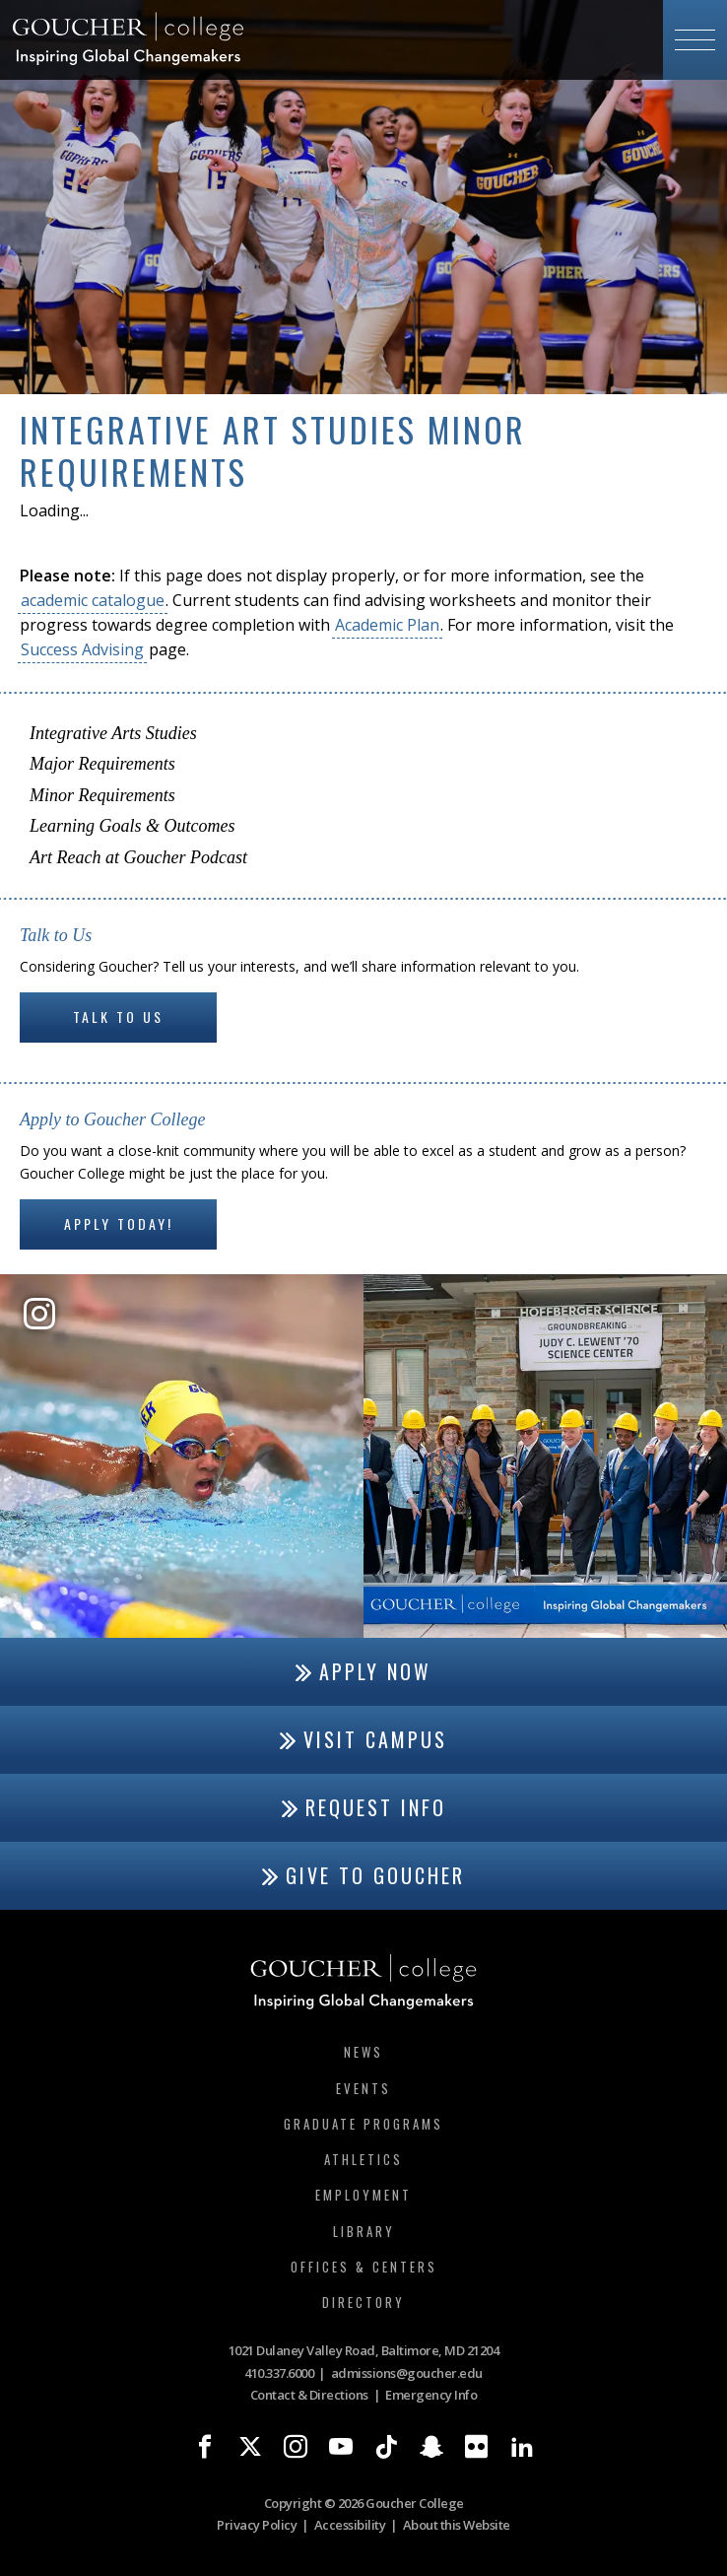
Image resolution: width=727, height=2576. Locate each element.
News (363, 2052)
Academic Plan (387, 625)
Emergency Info (431, 2395)
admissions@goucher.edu (407, 2373)
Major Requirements (102, 764)
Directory (363, 2302)
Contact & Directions (309, 2395)
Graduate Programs (363, 2124)
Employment (363, 2194)
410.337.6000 (278, 2373)
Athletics (363, 2159)
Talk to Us (118, 1016)
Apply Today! (118, 1223)
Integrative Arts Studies (113, 733)
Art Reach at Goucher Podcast (138, 857)
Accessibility (350, 2525)
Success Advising (82, 649)
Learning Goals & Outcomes (132, 826)
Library (364, 2231)
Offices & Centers (364, 2266)
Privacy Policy (257, 2525)
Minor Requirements (102, 795)
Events (363, 2088)
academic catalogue (93, 600)
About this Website (456, 2525)
